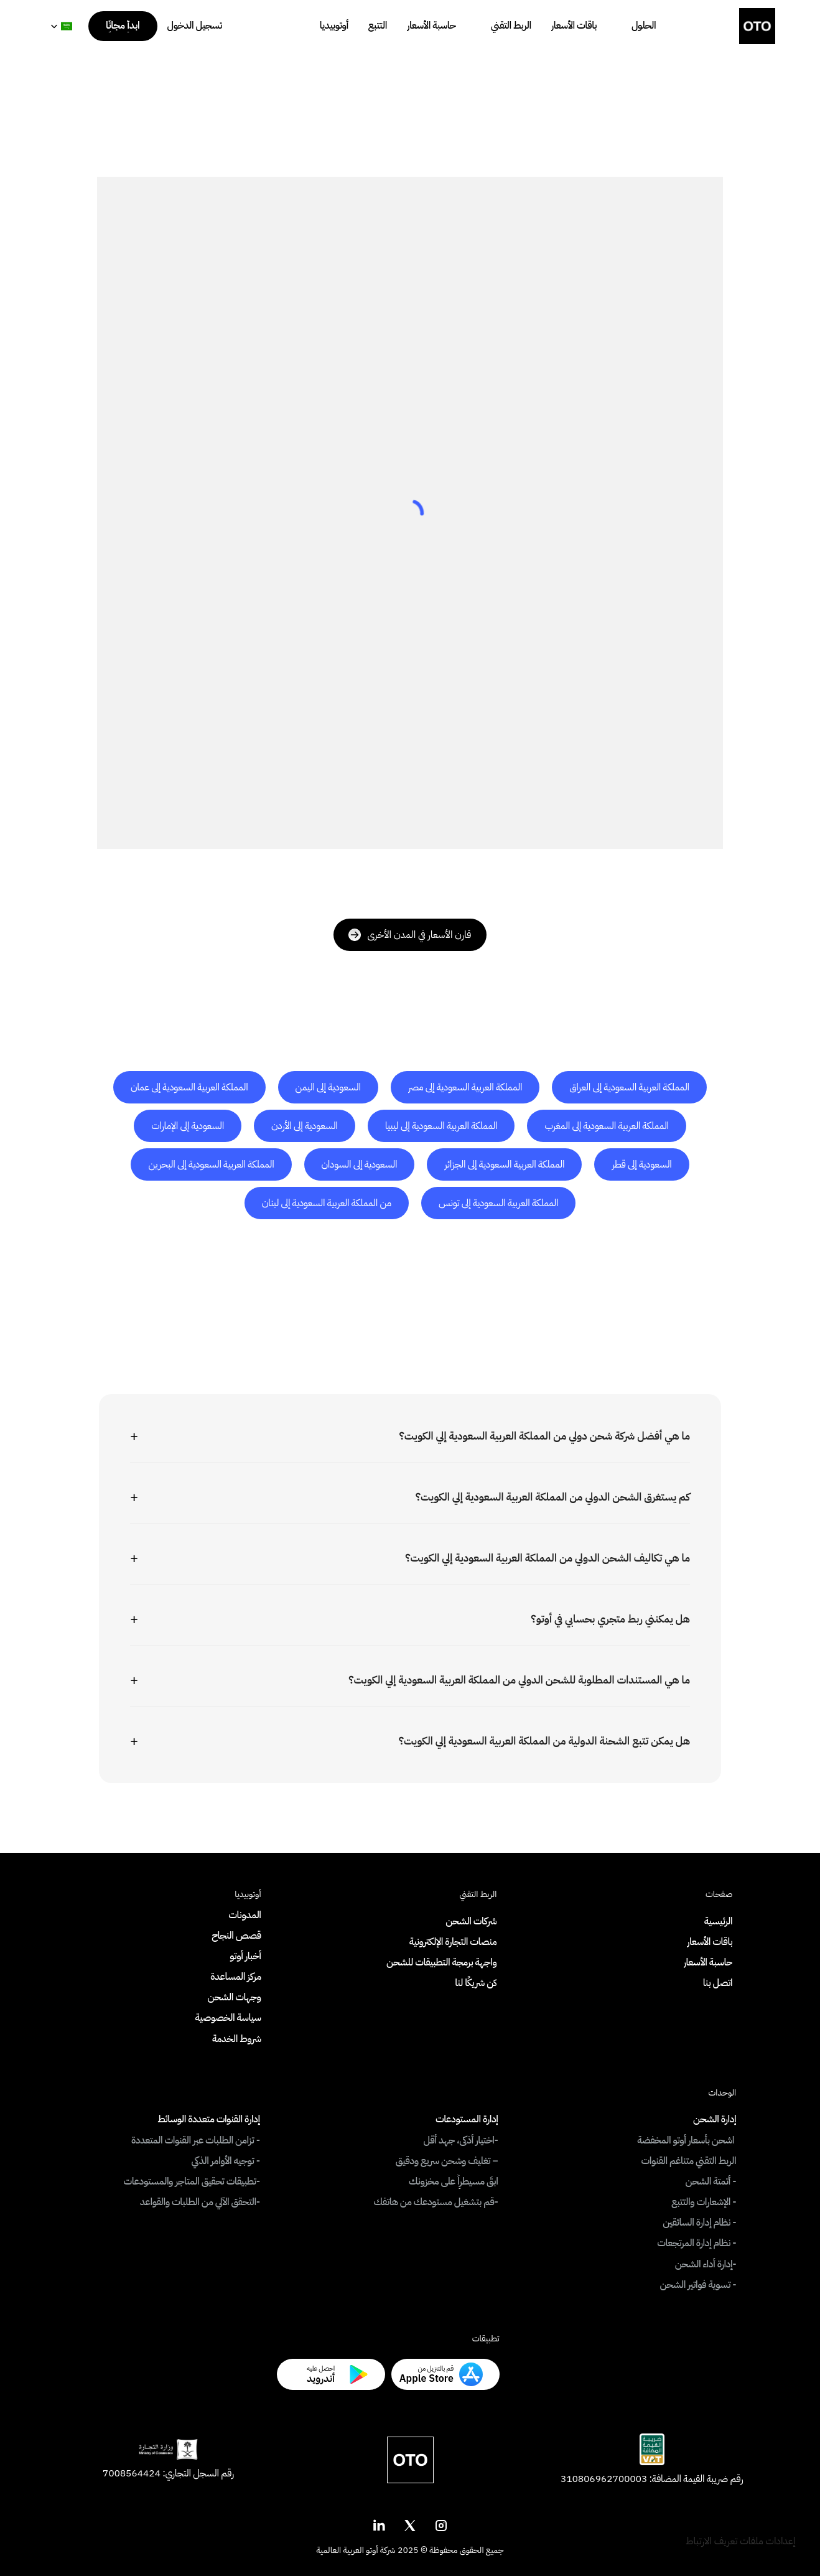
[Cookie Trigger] (740, 2541)
